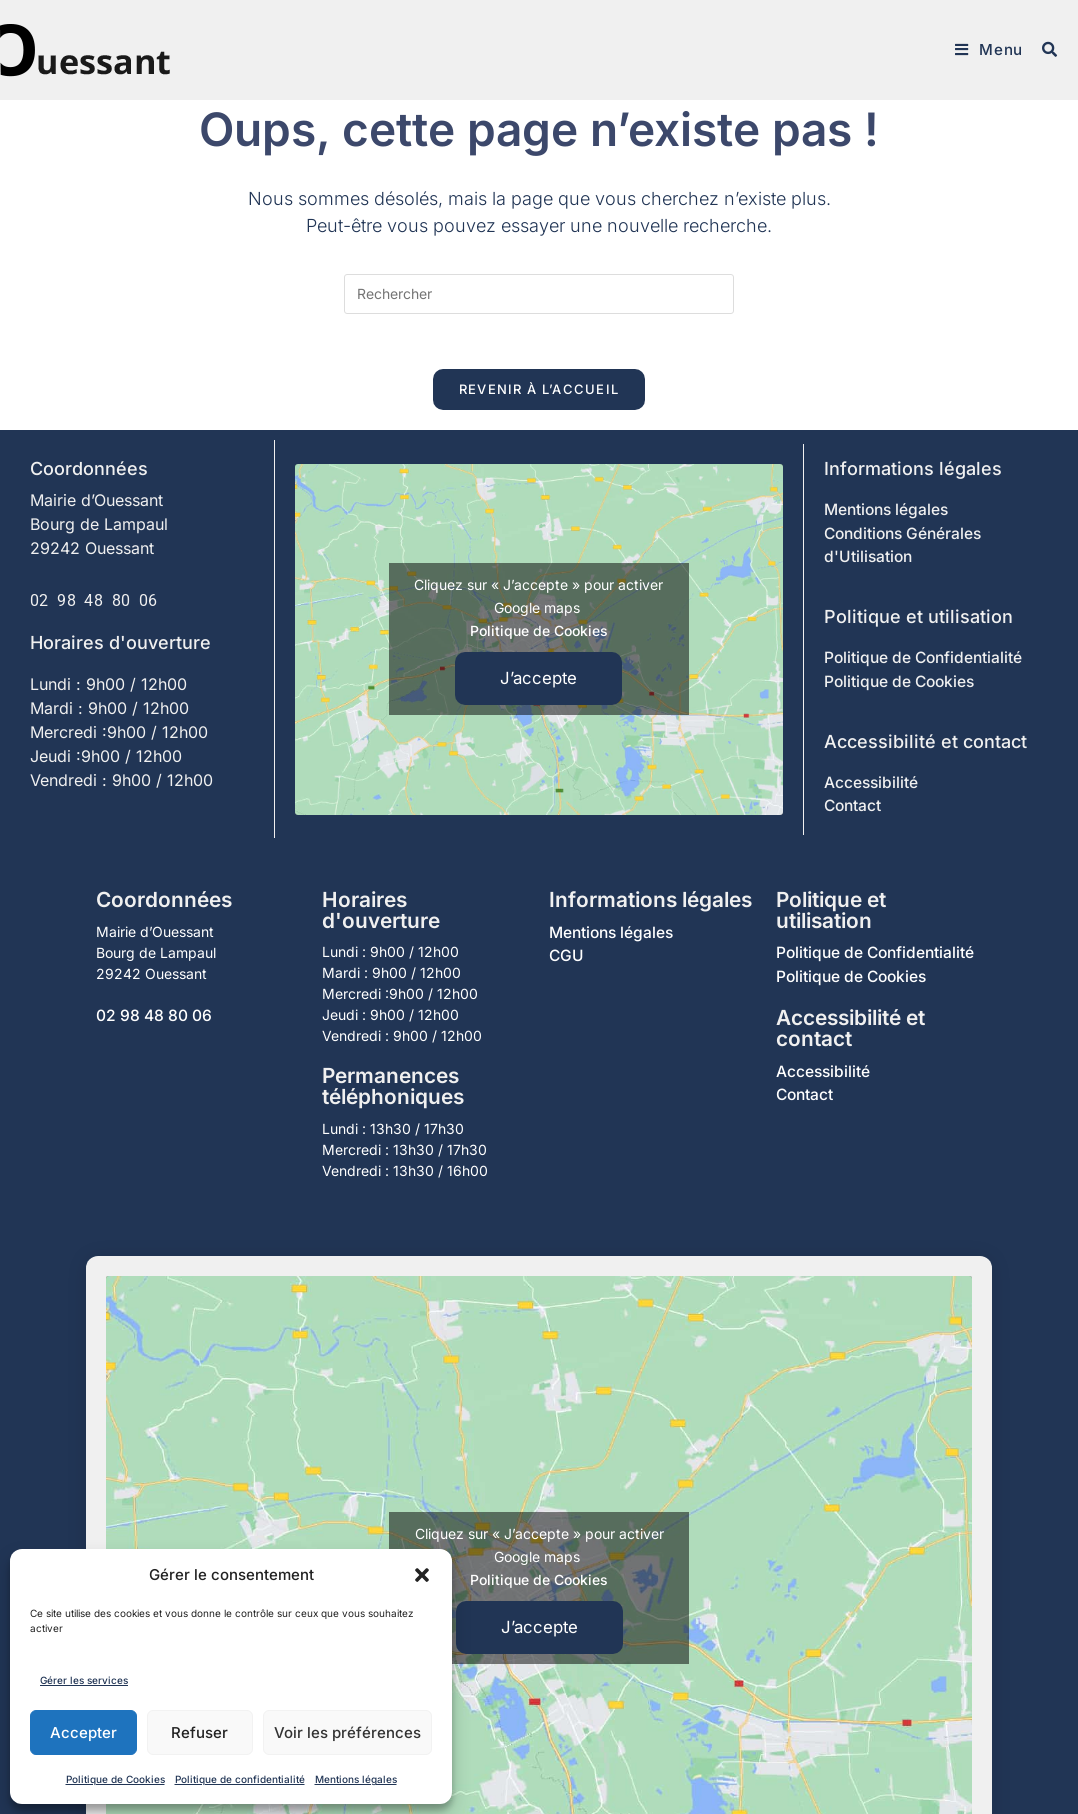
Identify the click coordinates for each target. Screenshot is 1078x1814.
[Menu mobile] (988, 50)
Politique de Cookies (115, 1779)
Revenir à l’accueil (539, 394)
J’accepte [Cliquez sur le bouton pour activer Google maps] (538, 685)
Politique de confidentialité (240, 1779)
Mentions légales (356, 1779)
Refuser (199, 1732)
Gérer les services (84, 1680)
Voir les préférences (347, 1732)
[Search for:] (1042, 50)
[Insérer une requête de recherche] (539, 294)
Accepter (83, 1732)
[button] (422, 1575)
